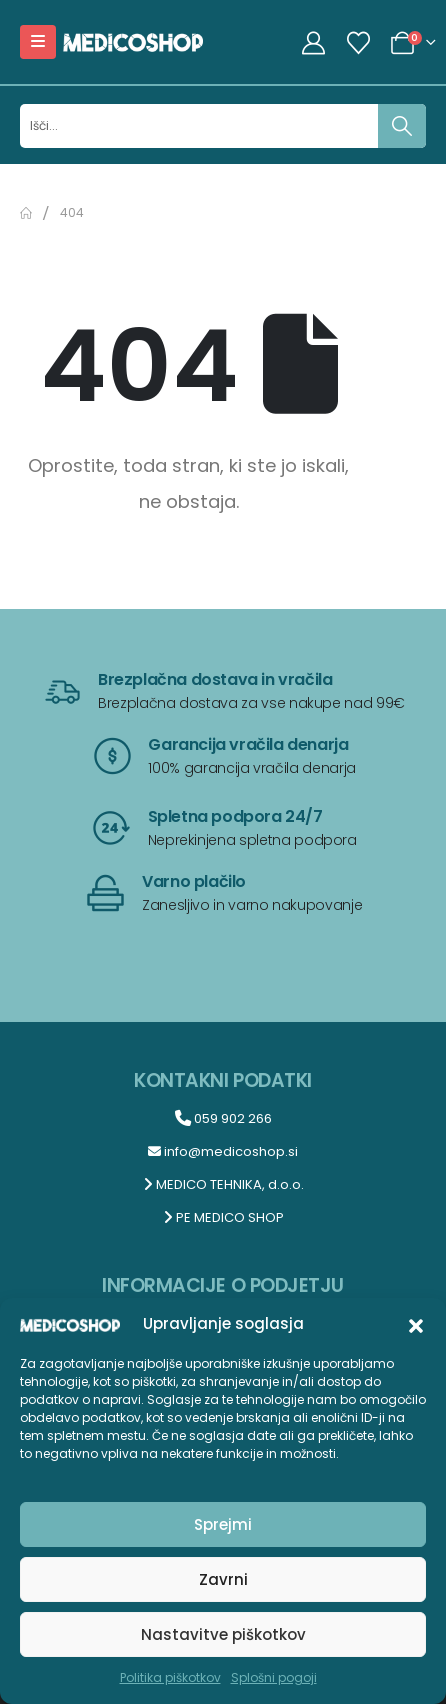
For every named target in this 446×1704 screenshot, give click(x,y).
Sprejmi (223, 1524)
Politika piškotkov (170, 1677)
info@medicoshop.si (223, 1151)
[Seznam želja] (358, 42)
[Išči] (402, 126)
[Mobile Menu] (38, 42)
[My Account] (314, 42)
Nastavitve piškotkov (223, 1634)
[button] (416, 1324)
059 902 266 (223, 1118)
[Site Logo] (133, 42)
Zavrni (223, 1579)
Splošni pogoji (274, 1677)
